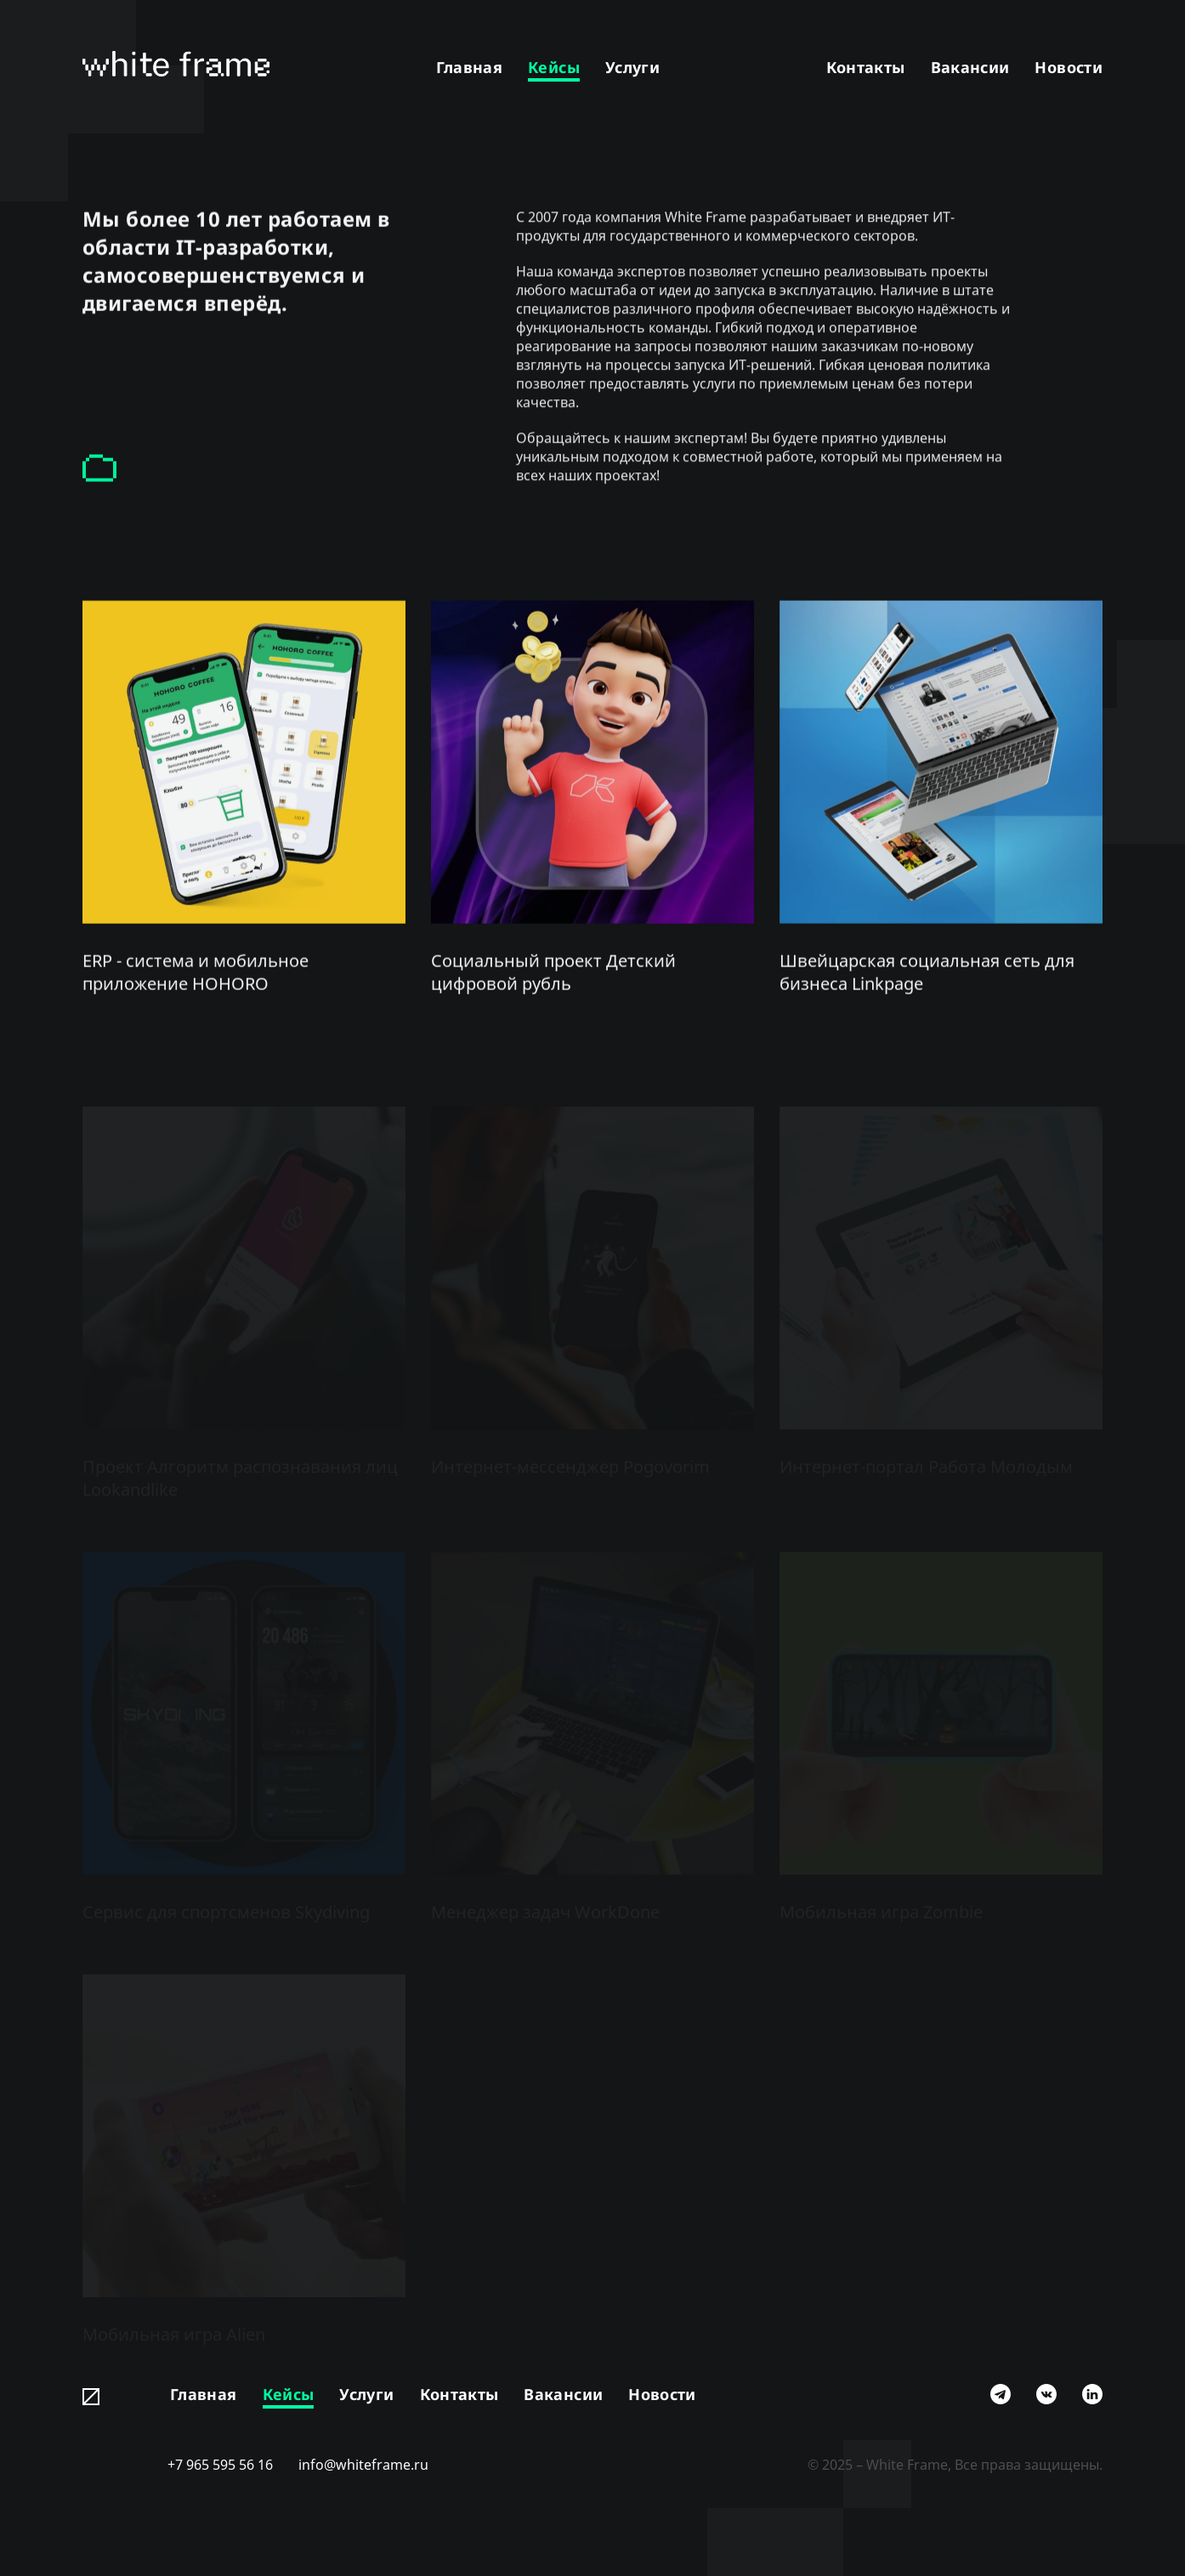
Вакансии (970, 67)
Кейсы (554, 67)
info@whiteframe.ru (363, 2464)
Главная (469, 67)
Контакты (865, 67)
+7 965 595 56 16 (220, 2464)
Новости (1069, 67)
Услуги (632, 67)
